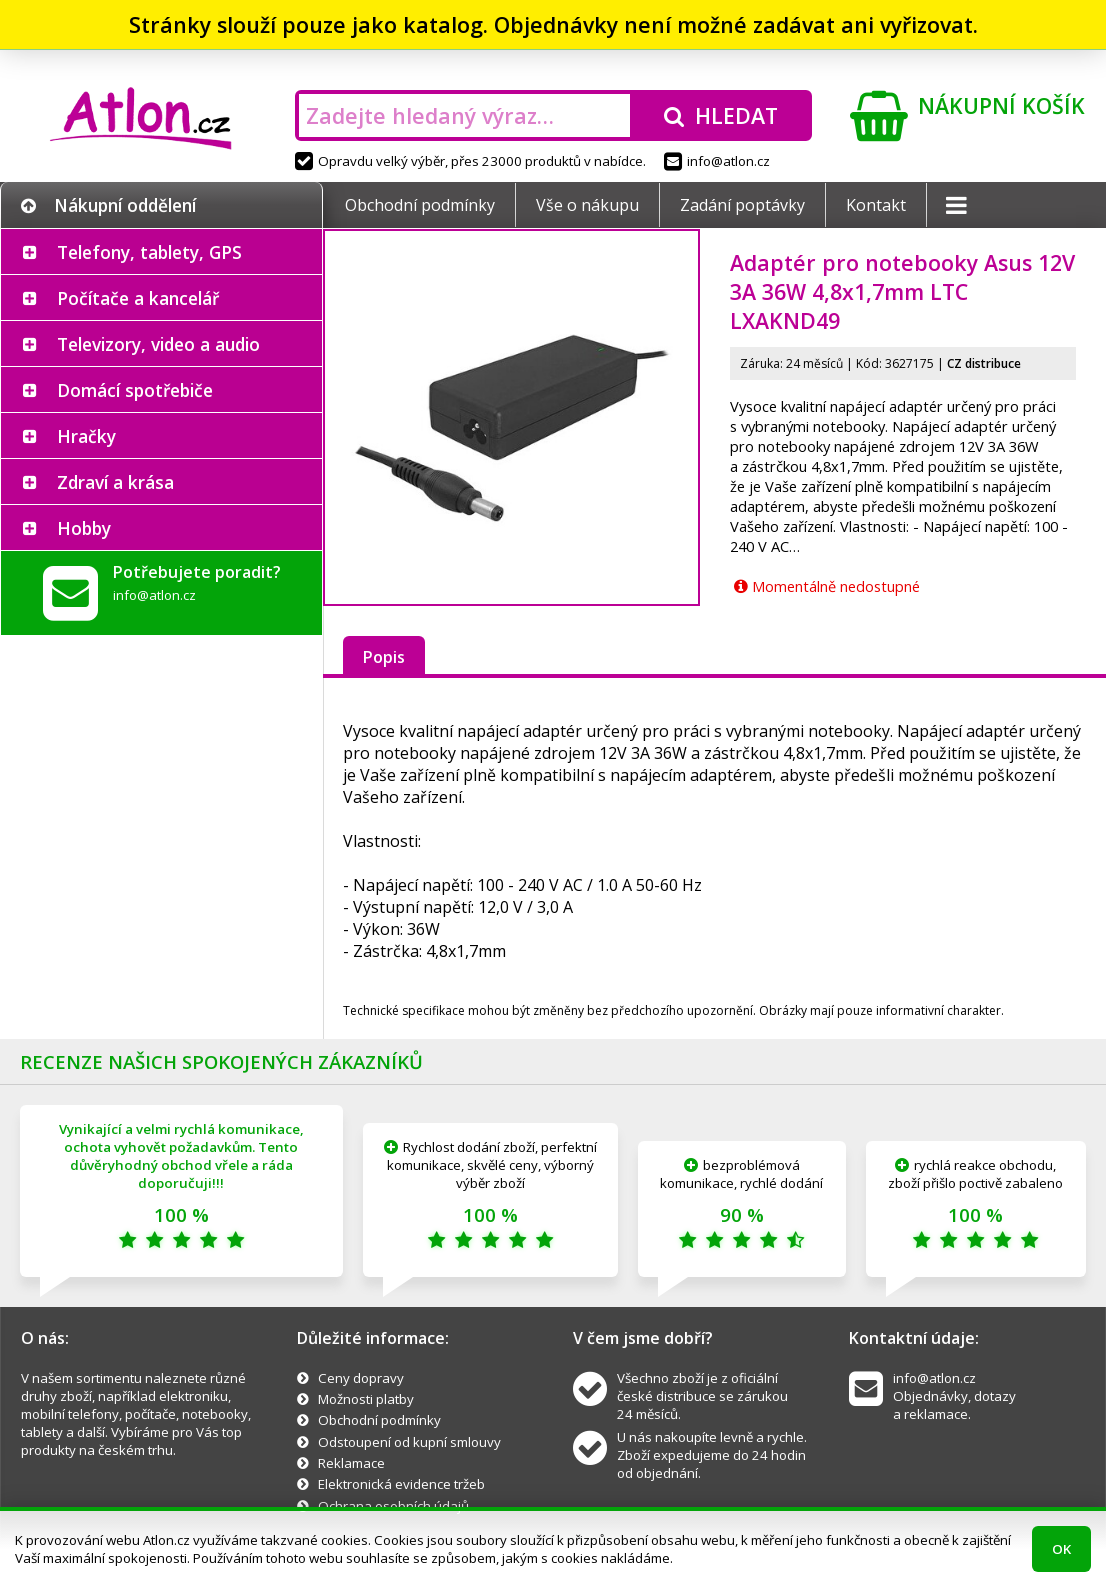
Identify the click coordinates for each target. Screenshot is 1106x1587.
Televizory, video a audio (158, 344)
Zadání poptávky (742, 205)
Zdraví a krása (115, 482)
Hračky (86, 436)
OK (1061, 1549)
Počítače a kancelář (138, 298)
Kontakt (876, 205)
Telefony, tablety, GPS (149, 252)
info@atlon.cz (717, 161)
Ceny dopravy (361, 1378)
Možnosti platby (366, 1399)
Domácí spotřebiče (135, 390)
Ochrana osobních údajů (393, 1506)
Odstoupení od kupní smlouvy (409, 1442)
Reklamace (351, 1463)
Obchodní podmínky (420, 205)
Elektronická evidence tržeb (401, 1484)
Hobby (84, 528)
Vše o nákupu (587, 205)
